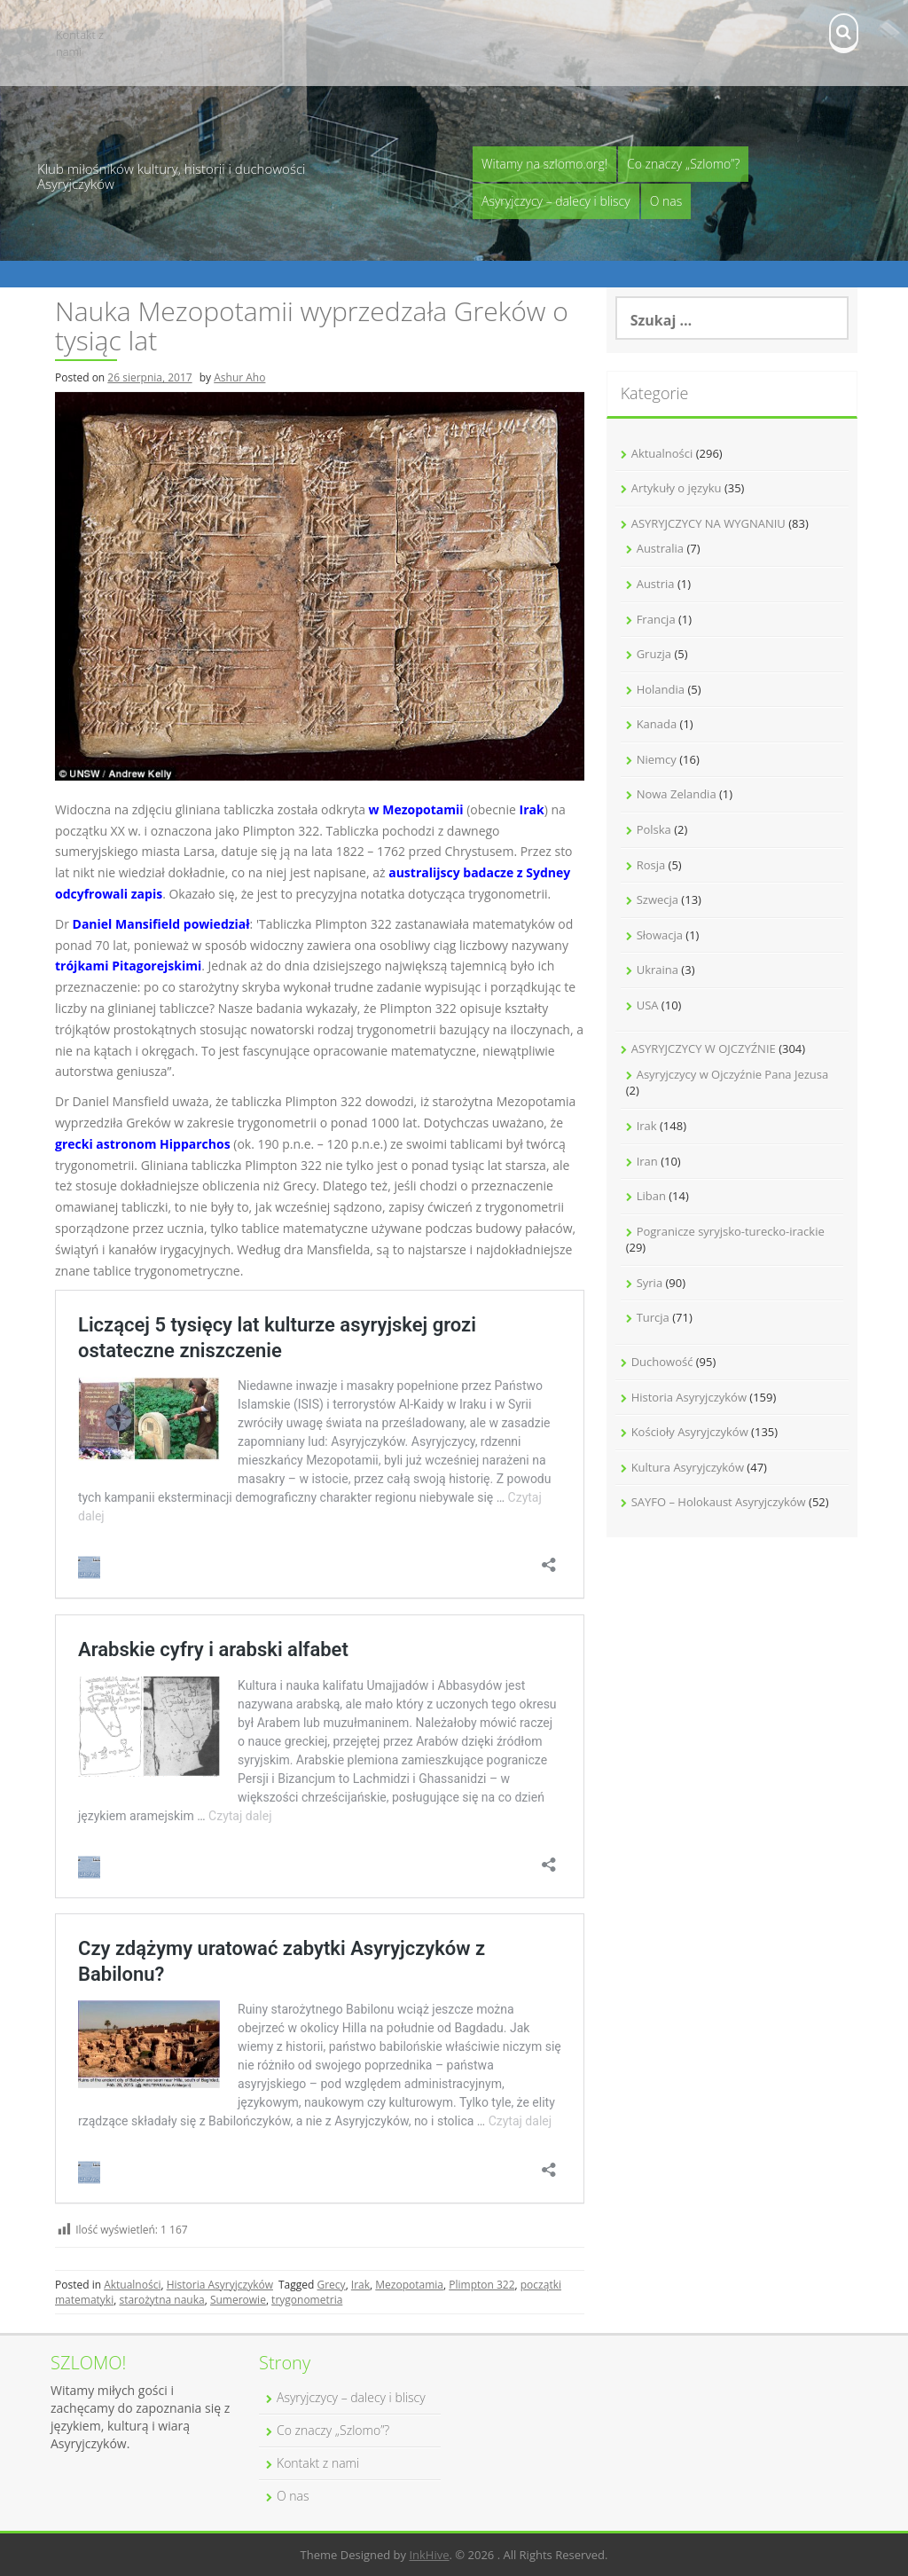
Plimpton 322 (481, 2284)
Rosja (651, 865)
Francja (656, 619)
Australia (660, 548)
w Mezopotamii (416, 809)
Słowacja (660, 935)
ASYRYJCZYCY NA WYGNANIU (708, 523)
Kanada (657, 724)
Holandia (661, 689)
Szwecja (657, 899)
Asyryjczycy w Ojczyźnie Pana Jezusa (733, 1074)
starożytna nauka (161, 2299)
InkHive (429, 2555)
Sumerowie (238, 2299)
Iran (647, 1161)
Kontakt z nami (80, 43)
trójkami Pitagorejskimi (128, 965)
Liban (651, 1196)
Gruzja (654, 654)
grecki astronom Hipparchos (143, 1143)
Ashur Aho (239, 377)
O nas (666, 200)
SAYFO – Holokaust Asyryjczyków (718, 1502)
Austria (656, 584)
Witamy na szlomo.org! (544, 163)
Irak (532, 809)
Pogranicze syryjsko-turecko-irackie (731, 1231)
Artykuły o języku (676, 488)
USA (648, 1005)
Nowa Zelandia (676, 794)
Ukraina (657, 970)
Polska (654, 829)
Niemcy (657, 759)
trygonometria (306, 2299)
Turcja (653, 1317)
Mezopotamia (409, 2284)
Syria (649, 1283)
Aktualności (132, 2284)
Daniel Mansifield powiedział (161, 923)
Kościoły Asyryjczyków (689, 1432)
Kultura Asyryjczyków (687, 1467)
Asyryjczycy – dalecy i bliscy (555, 200)
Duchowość (662, 1362)
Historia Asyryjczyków (220, 2284)
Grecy (331, 2284)
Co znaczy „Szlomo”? (683, 163)
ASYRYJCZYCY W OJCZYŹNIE (703, 1048)
